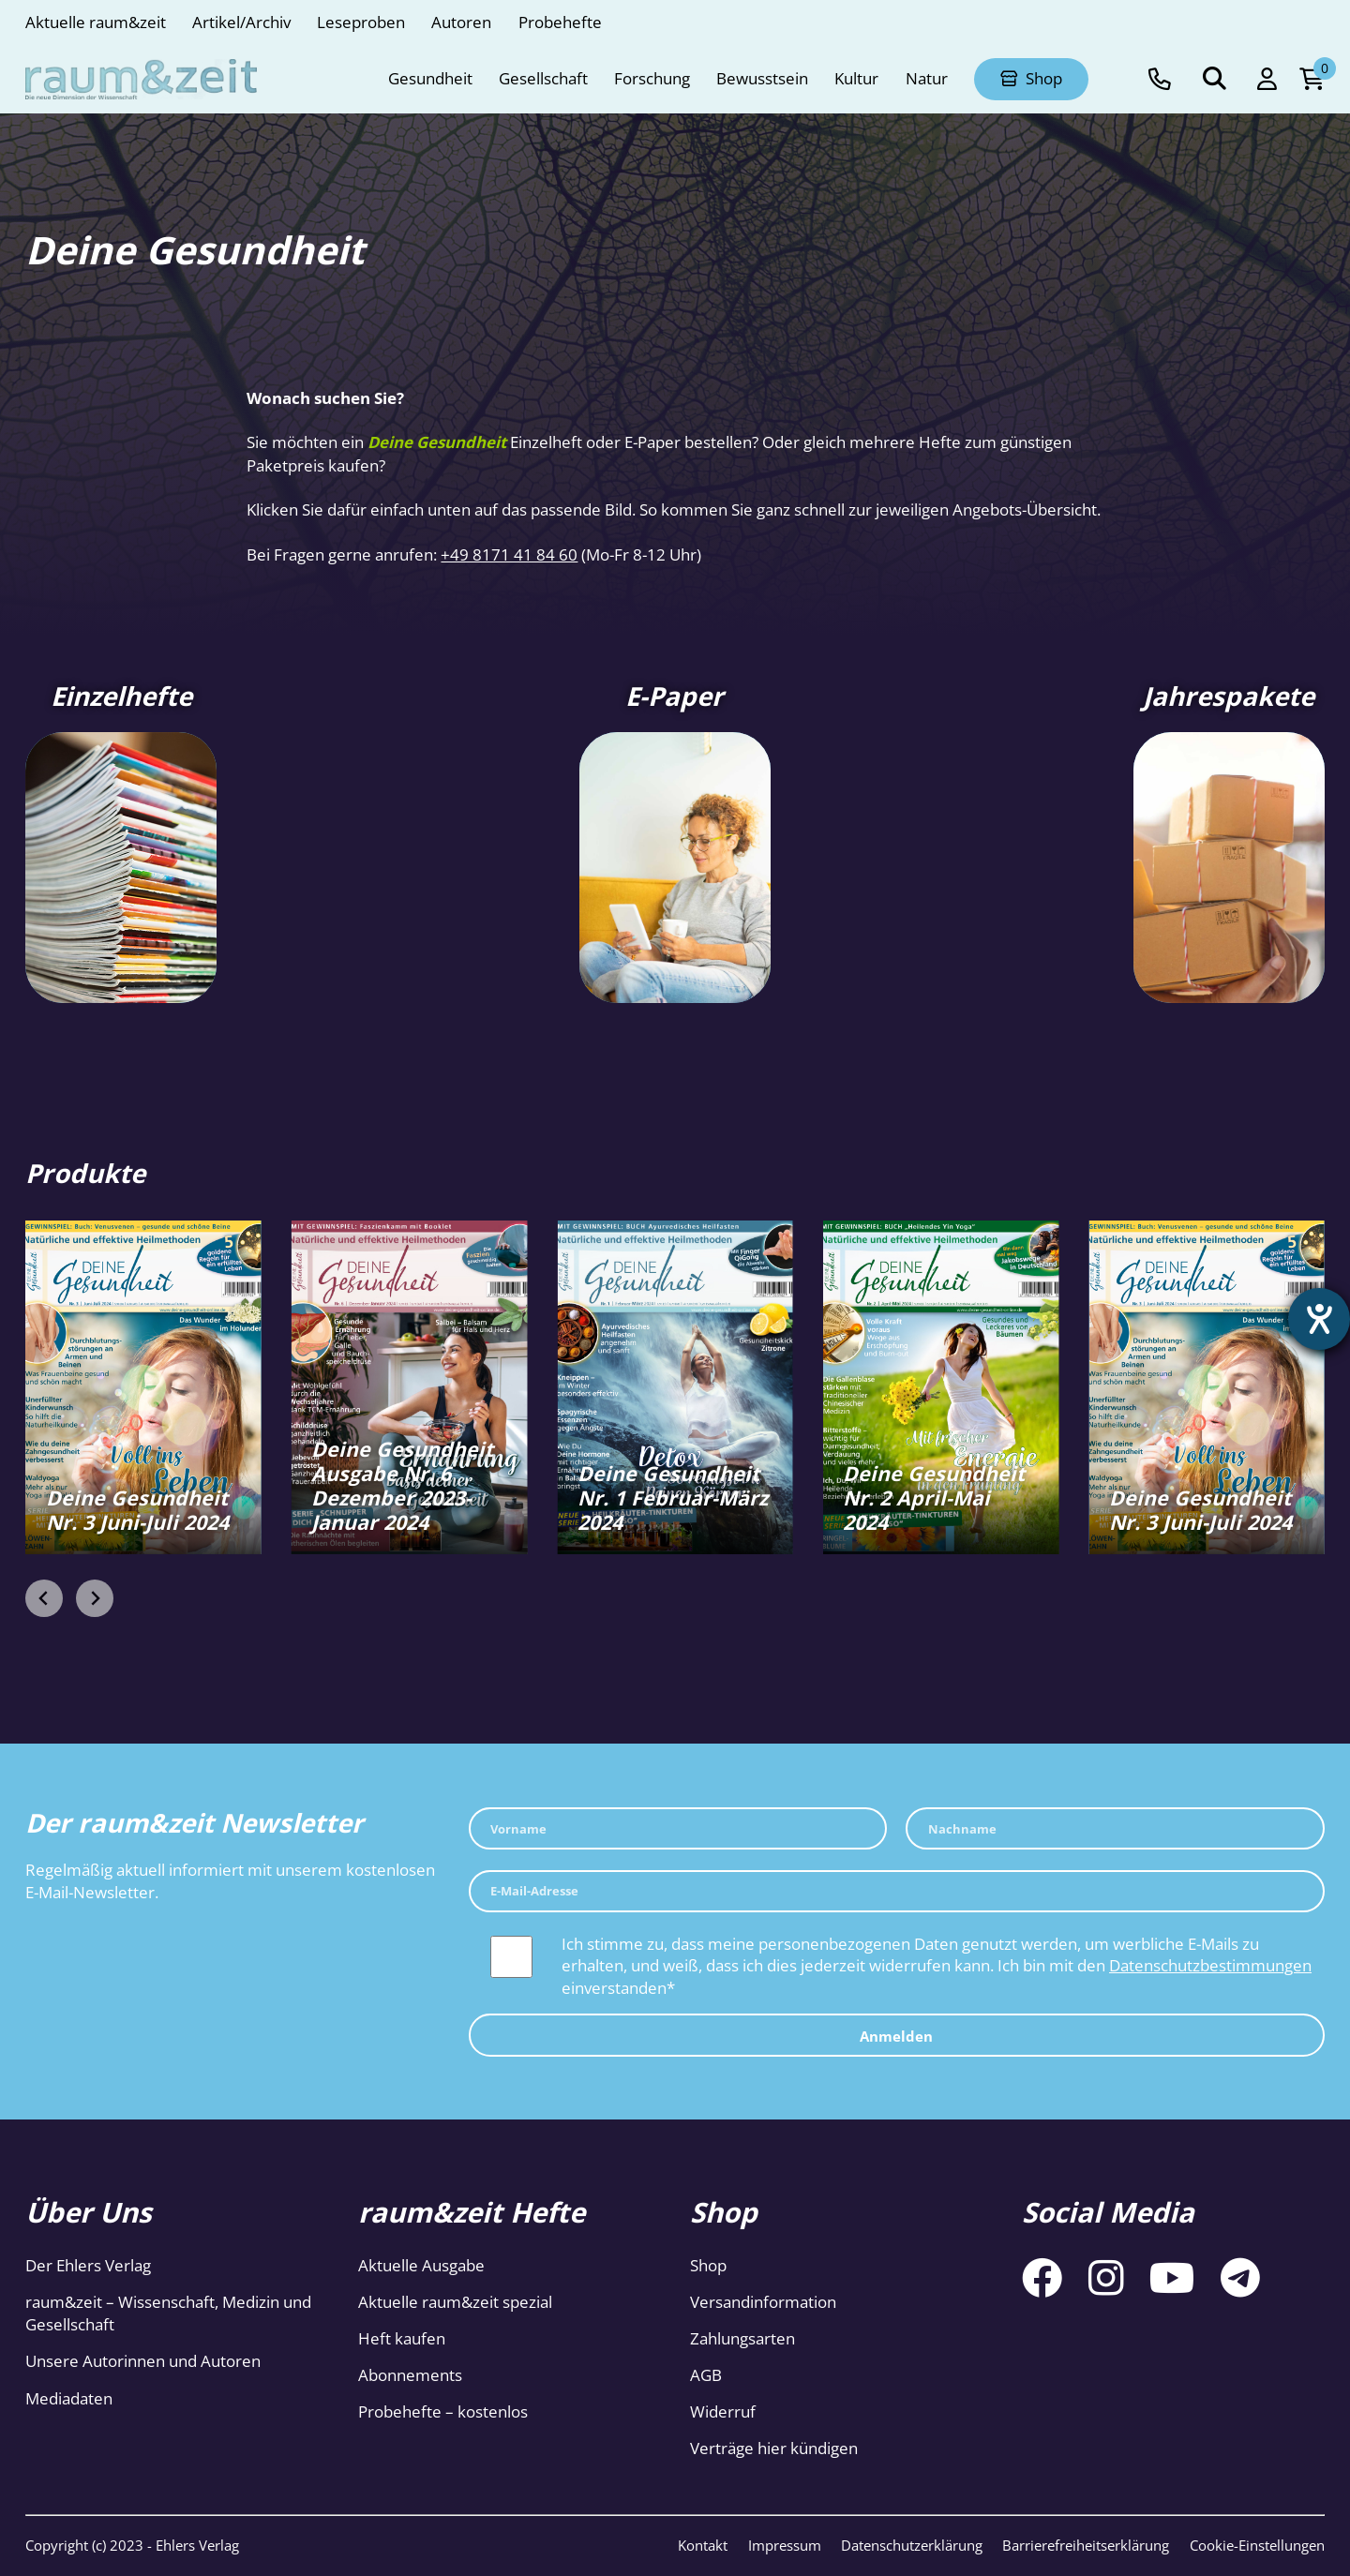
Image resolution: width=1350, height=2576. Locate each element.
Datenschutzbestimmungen (1210, 1965)
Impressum (784, 2545)
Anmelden (896, 2036)
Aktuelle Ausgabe (421, 2265)
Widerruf (723, 2411)
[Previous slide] (44, 1598)
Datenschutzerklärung (911, 2545)
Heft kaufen (401, 2338)
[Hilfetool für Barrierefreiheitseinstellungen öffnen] (1319, 1319)
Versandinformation (763, 2302)
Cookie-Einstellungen (1257, 2545)
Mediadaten (68, 2398)
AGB (706, 2375)
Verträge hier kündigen (774, 2448)
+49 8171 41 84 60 (509, 554)
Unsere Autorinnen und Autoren (143, 2361)
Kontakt (703, 2545)
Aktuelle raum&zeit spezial (455, 2302)
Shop (708, 2265)
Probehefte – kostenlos (443, 2411)
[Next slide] (94, 1598)
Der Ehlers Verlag (88, 2265)
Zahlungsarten (742, 2338)
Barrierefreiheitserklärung (1085, 2545)
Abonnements (410, 2375)
